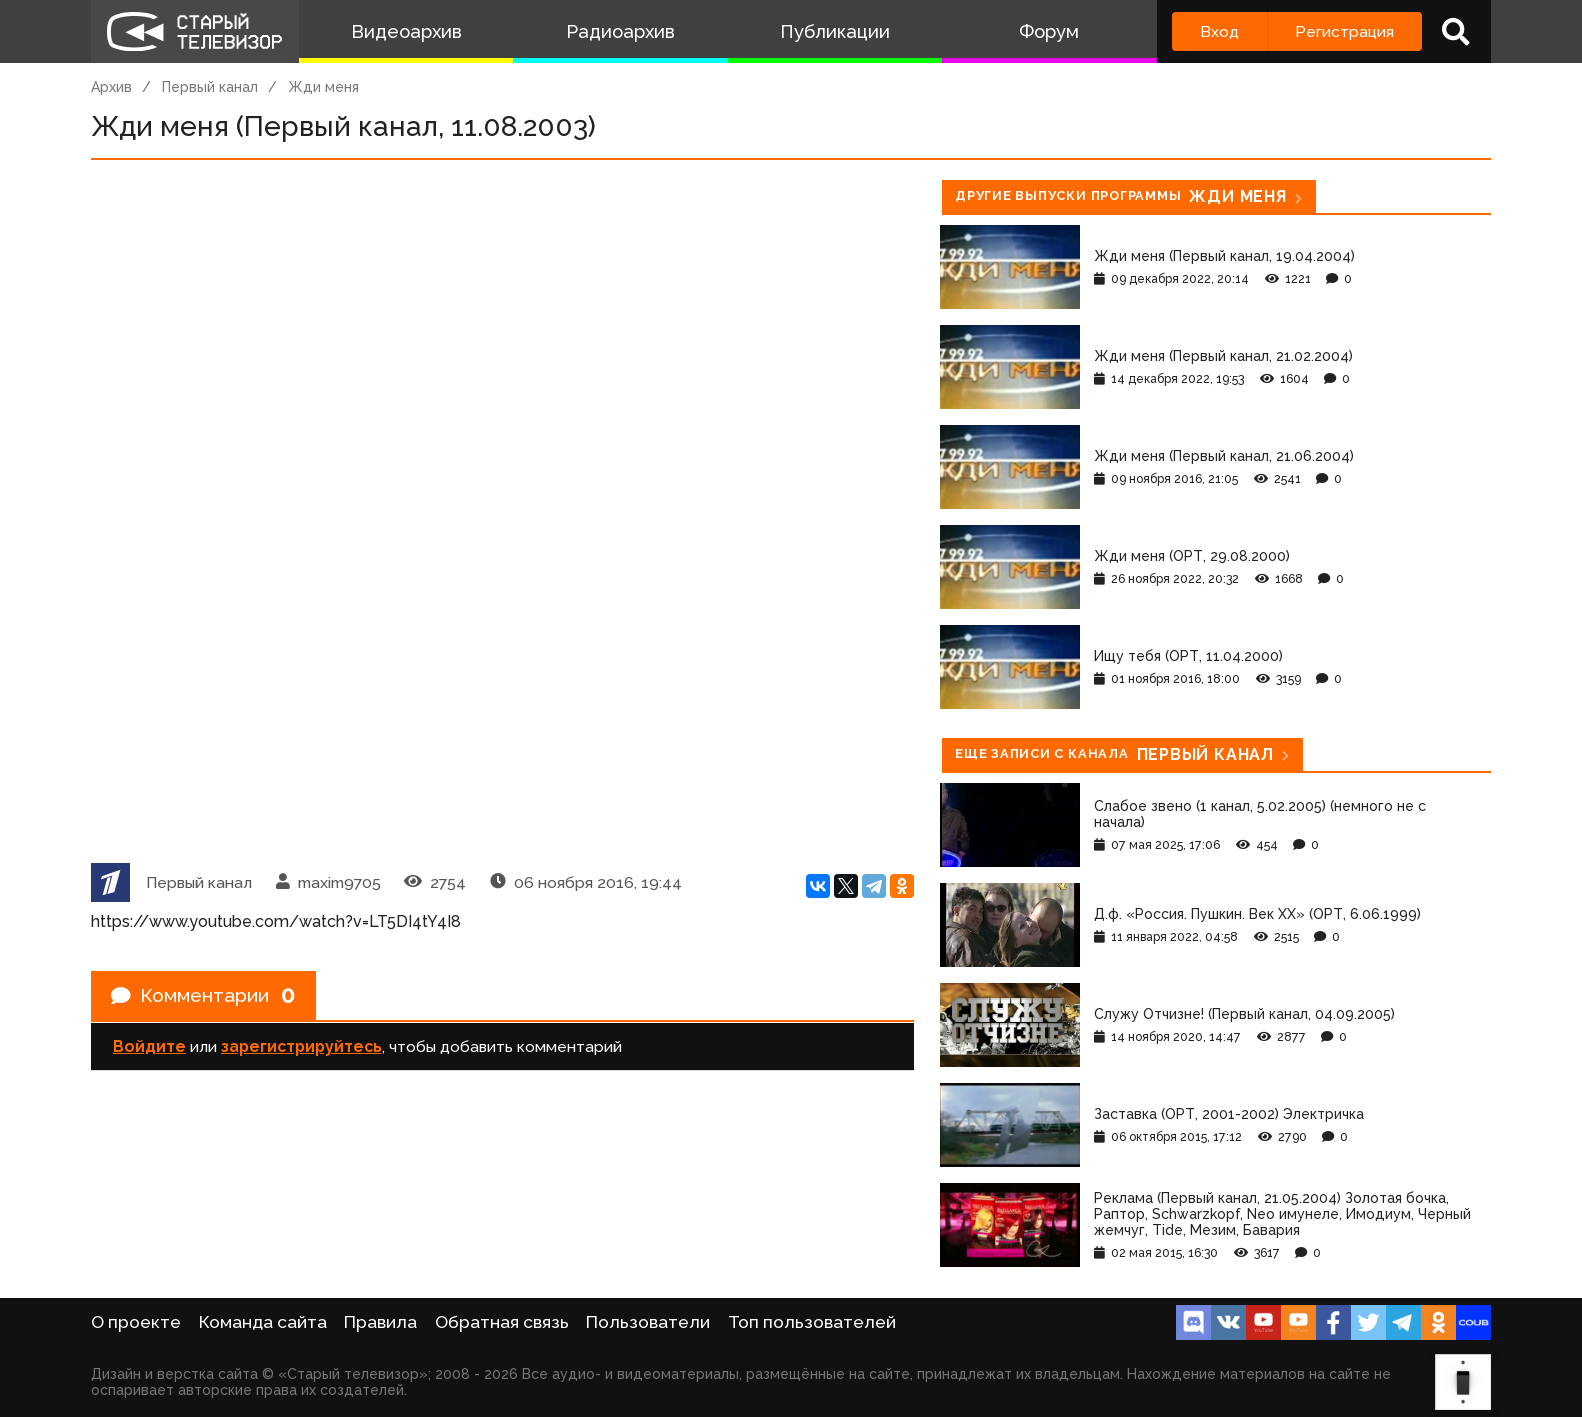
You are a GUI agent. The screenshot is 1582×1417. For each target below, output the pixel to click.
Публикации (835, 31)
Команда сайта (263, 1322)
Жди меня (323, 87)
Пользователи (648, 1322)
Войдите (149, 1047)
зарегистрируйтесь (301, 1047)
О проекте (136, 1322)
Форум (1049, 31)
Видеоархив (406, 31)
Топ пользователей (812, 1322)
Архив (111, 87)
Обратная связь (502, 1322)
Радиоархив (620, 31)
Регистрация (1344, 31)
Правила (380, 1322)
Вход (1219, 31)
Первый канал (210, 87)
